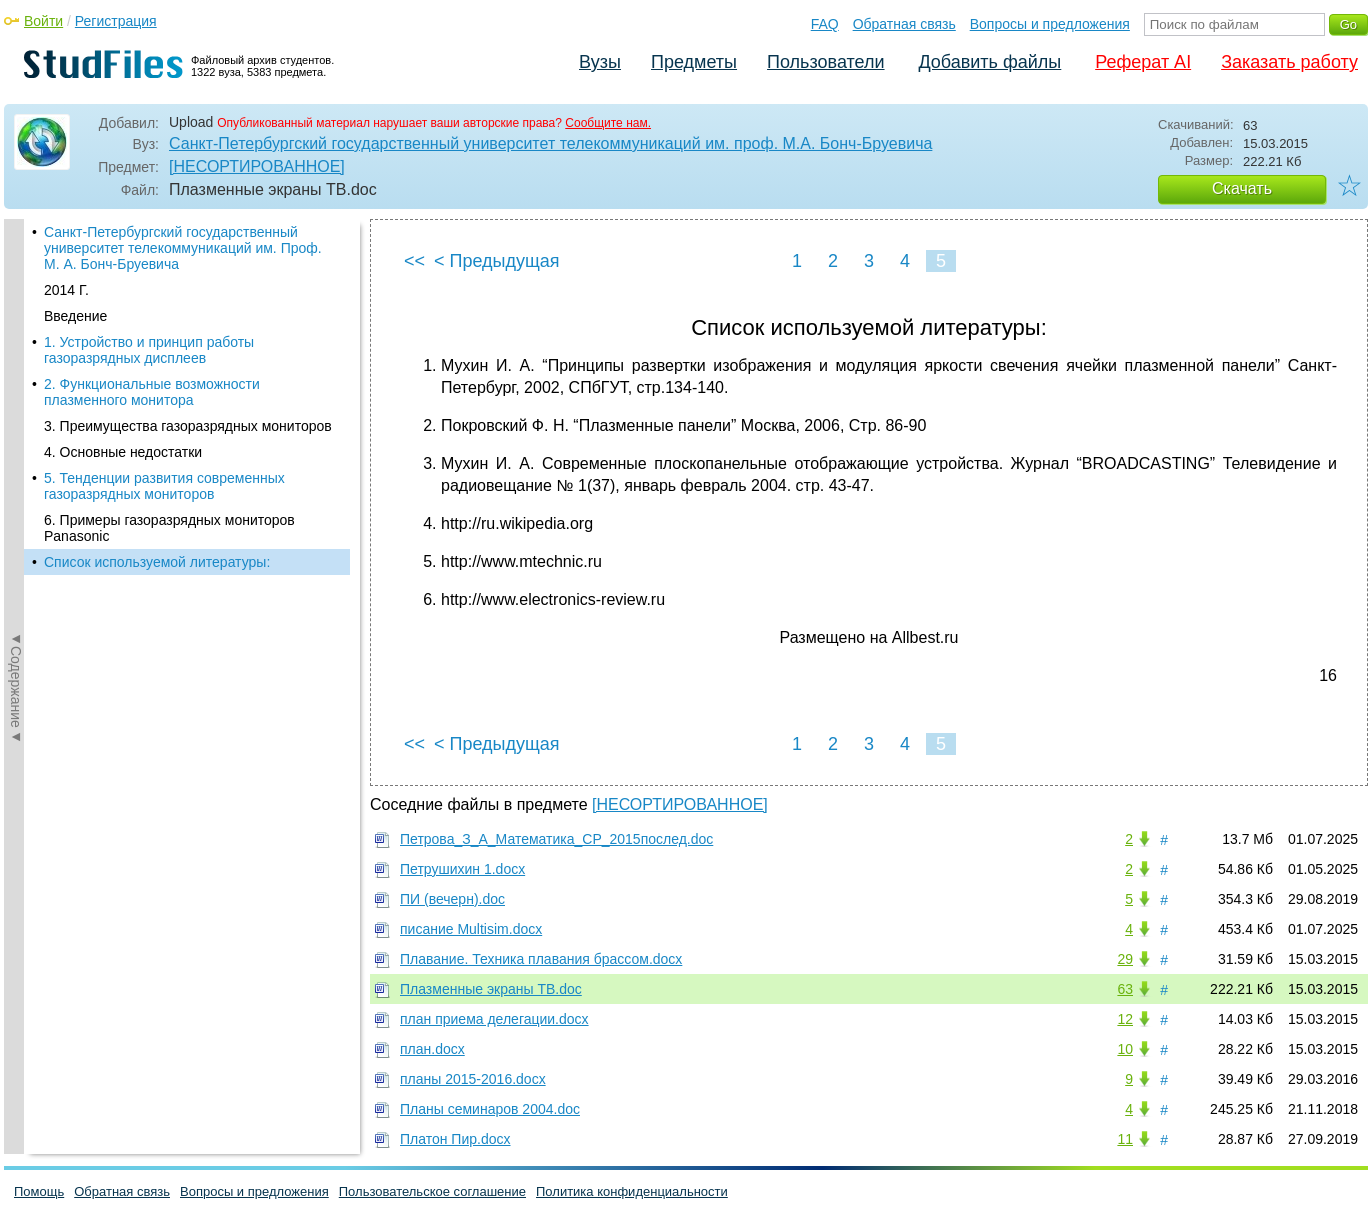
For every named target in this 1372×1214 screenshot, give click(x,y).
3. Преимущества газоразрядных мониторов (188, 426)
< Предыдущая (497, 261)
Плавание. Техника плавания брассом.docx (541, 959)
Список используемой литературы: (157, 562)
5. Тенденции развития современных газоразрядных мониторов (164, 486)
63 (1125, 989)
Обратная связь (904, 24)
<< (414, 261)
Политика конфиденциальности (632, 1191)
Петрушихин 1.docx (462, 869)
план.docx (432, 1049)
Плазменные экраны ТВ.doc (491, 989)
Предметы (694, 62)
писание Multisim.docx (471, 929)
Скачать (1242, 188)
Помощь (39, 1191)
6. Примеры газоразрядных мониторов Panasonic (169, 528)
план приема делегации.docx (494, 1019)
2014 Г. (66, 290)
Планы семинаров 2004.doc (490, 1109)
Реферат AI (1143, 62)
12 (1125, 1019)
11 (1125, 1139)
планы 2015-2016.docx (473, 1079)
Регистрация (116, 21)
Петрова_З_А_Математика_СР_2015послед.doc (556, 839)
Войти (43, 21)
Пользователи (825, 62)
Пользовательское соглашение (432, 1191)
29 (1125, 959)
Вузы (600, 62)
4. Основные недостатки (123, 452)
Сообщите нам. (608, 123)
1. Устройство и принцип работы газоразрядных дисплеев (149, 350)
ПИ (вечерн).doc (452, 899)
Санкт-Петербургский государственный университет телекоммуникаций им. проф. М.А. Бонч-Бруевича (550, 143)
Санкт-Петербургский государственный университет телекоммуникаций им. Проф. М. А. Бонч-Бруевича (183, 248)
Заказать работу (1289, 62)
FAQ (825, 24)
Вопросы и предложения (1050, 24)
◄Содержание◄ (16, 569)
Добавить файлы (989, 62)
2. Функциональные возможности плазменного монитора (152, 392)
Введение (75, 316)
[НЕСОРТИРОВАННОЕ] (257, 166)
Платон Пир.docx (455, 1139)
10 (1125, 1049)
